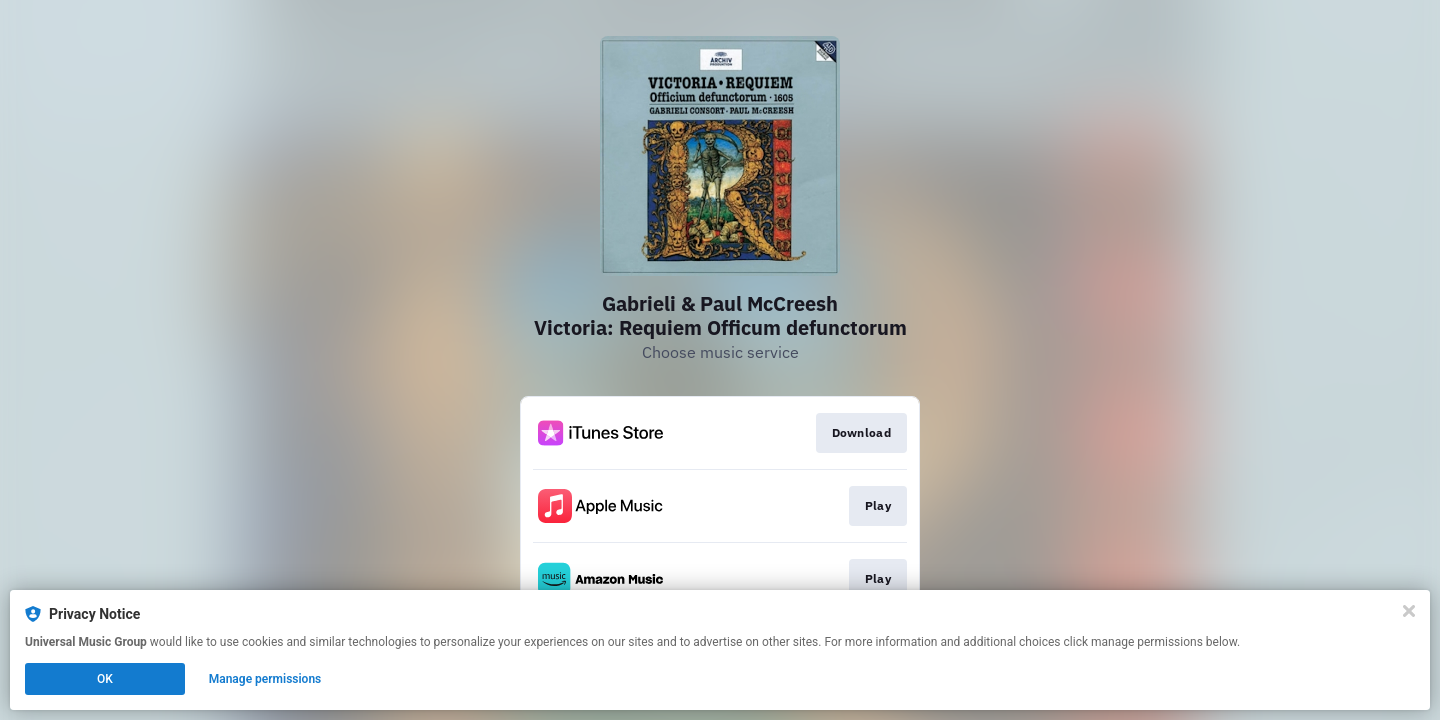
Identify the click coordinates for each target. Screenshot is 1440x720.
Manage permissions (265, 679)
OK (105, 679)
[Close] (1409, 611)
